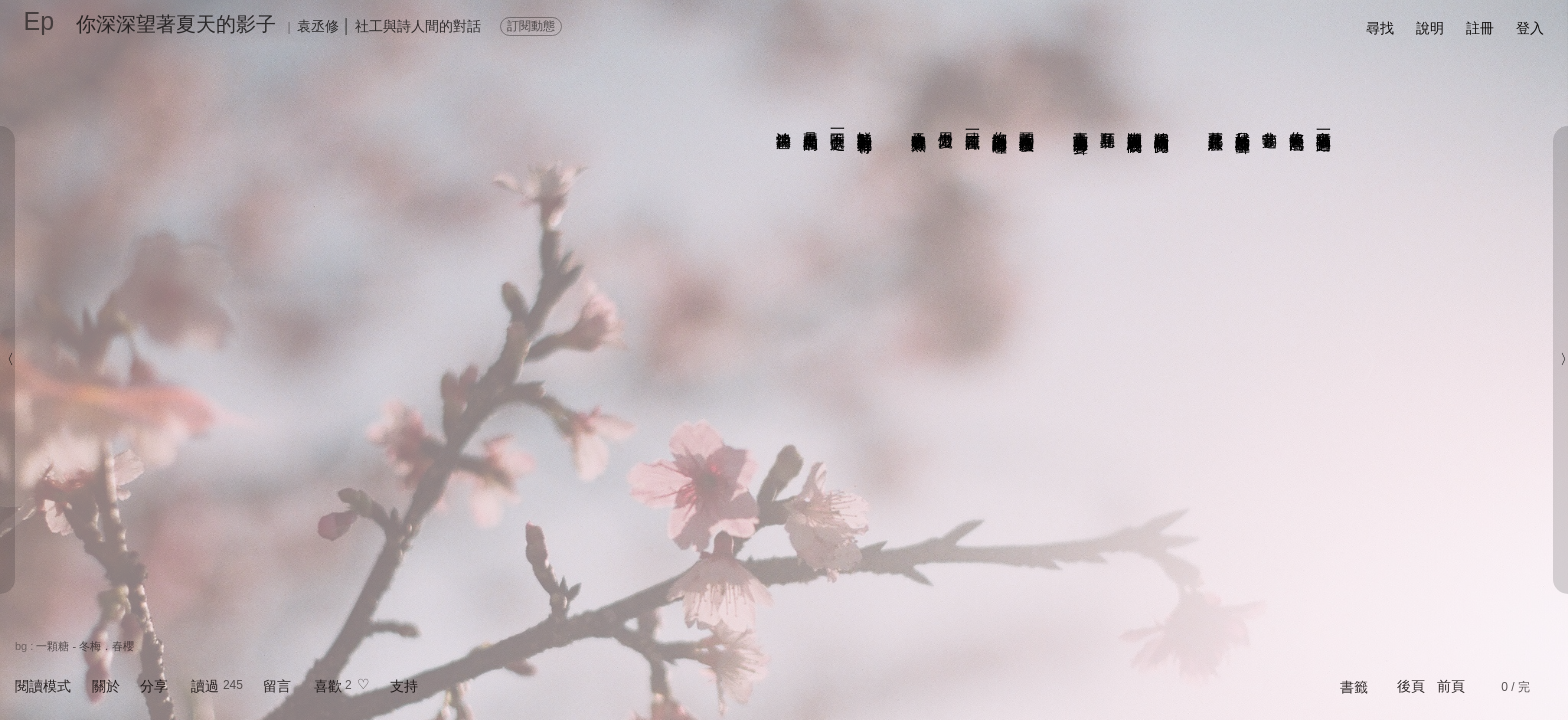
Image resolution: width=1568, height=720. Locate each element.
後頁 (1411, 686)
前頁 (1451, 686)
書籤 (1354, 687)
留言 (277, 686)
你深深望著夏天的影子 (176, 24)
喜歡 (328, 686)
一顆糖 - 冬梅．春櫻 (85, 646)
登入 (1530, 28)
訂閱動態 (531, 26)
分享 (154, 686)
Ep (39, 21)
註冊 (1480, 28)
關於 (106, 686)
